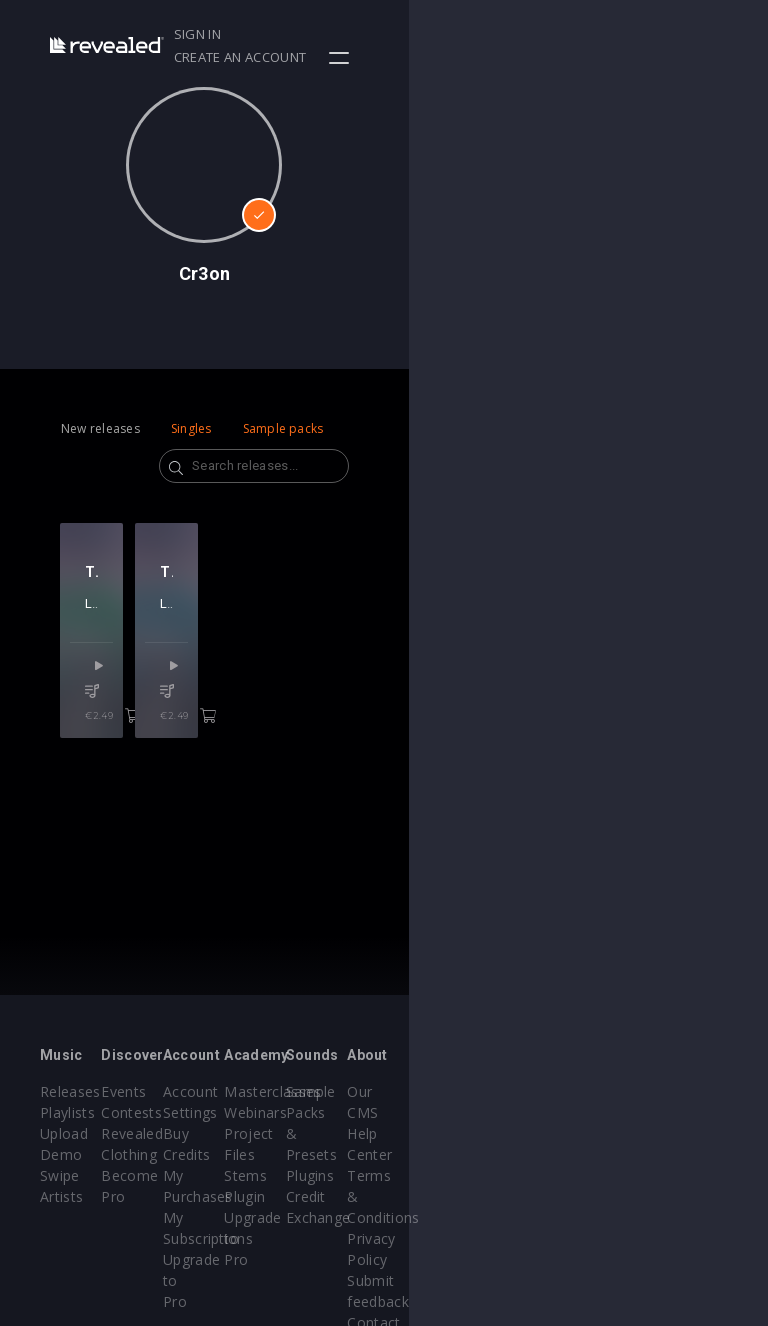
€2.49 (159, 747)
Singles (191, 428)
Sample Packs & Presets (552, 1112)
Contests (191, 1112)
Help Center (687, 1112)
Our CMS (677, 1091)
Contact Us (684, 1259)
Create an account (617, 34)
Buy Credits (322, 1133)
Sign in (506, 34)
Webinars (435, 1112)
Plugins (549, 1154)
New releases (100, 428)
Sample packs (283, 428)
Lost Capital (121, 659)
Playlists (67, 1112)
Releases (70, 1091)
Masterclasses (452, 1091)
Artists (61, 1196)
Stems (425, 1175)
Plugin (424, 1196)
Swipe (60, 1175)
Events (183, 1091)
